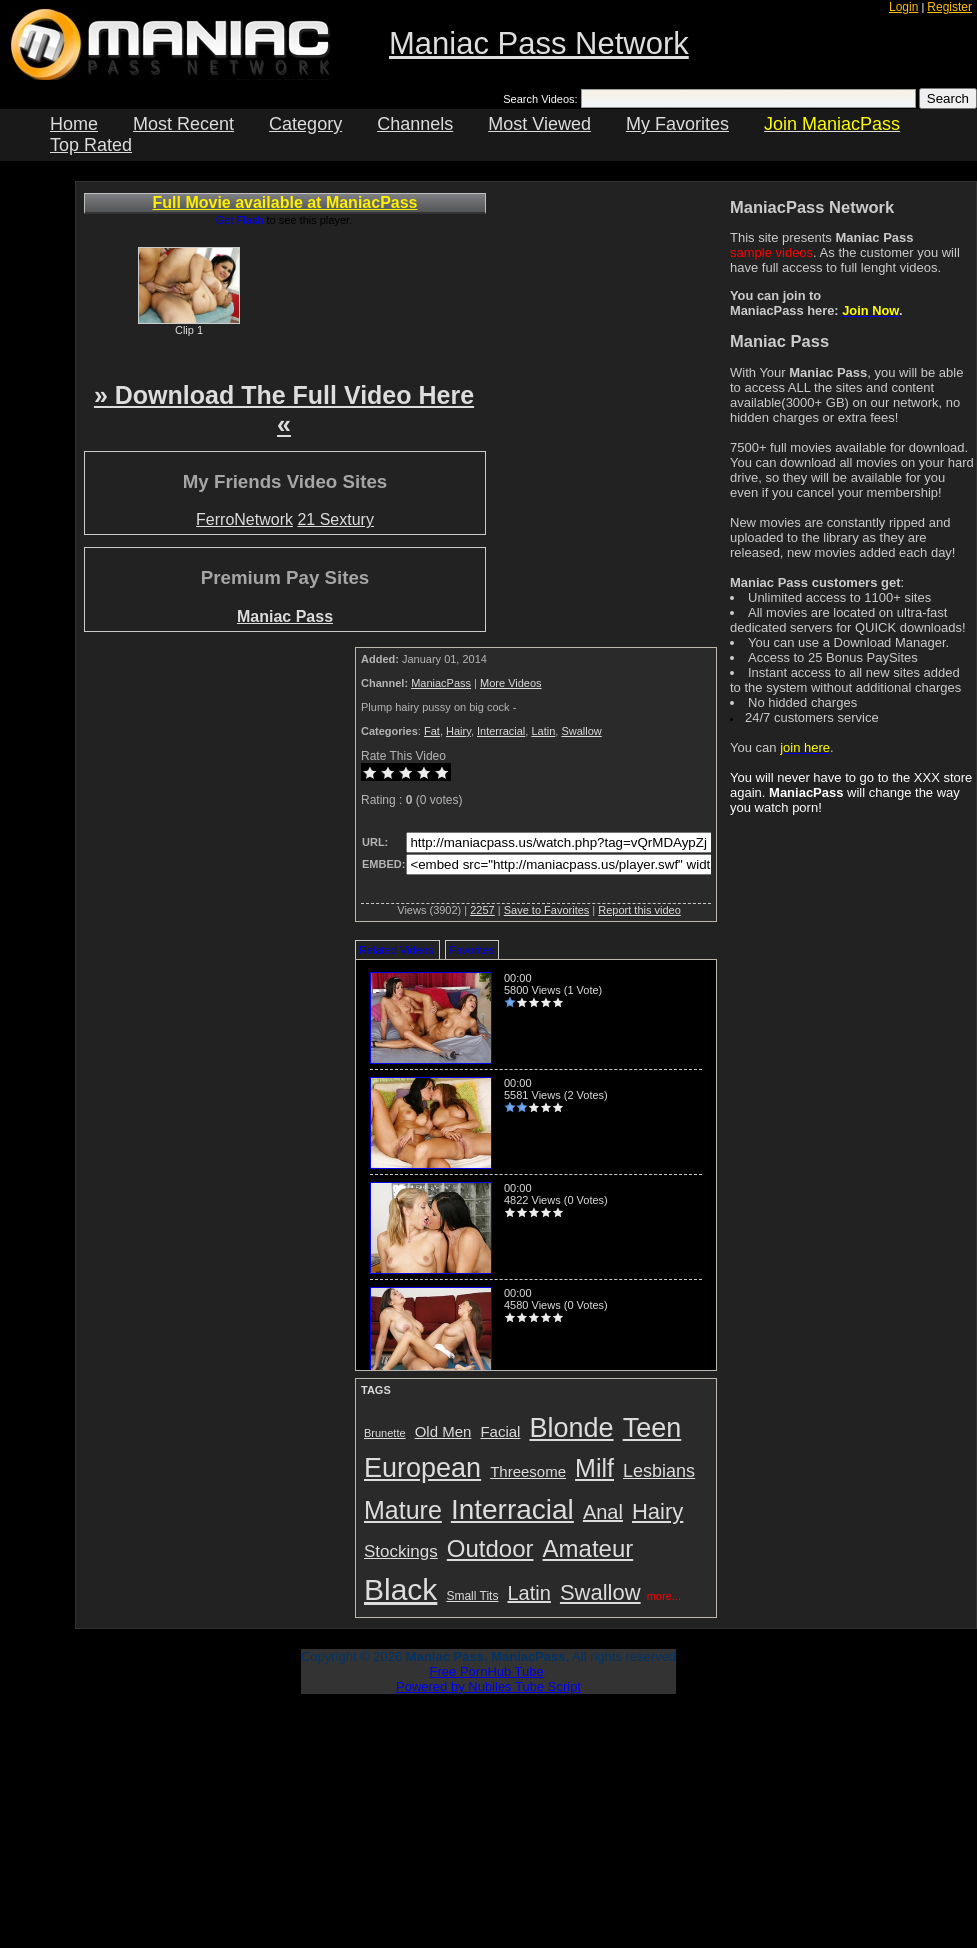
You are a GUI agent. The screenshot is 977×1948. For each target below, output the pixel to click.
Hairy (458, 731)
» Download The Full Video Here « (284, 409)
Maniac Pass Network (539, 43)
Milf (594, 1468)
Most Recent (183, 124)
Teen (652, 1428)
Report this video (639, 910)
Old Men (443, 1431)
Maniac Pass (285, 616)
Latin (543, 731)
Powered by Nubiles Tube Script (488, 1686)
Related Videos (396, 950)
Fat (432, 731)
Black (400, 1589)
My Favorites (677, 124)
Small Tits (472, 1596)
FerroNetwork (244, 519)
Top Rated (91, 145)
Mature (403, 1510)
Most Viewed (539, 124)
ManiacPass (441, 683)
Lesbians (659, 1471)
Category (305, 124)
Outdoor (490, 1548)
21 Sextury (335, 519)
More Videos (511, 683)
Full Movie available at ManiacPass (285, 202)
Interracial (501, 731)
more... (664, 1596)
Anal (603, 1512)
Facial (500, 1431)
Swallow (581, 731)
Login (903, 7)
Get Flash (240, 220)
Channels (415, 124)
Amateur (588, 1548)
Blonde (572, 1428)
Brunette (385, 1433)
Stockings (401, 1551)
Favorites (471, 950)
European (422, 1468)
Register (949, 7)
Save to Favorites (547, 910)
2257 (482, 910)
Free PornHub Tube (487, 1671)
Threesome (528, 1471)
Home (74, 124)
